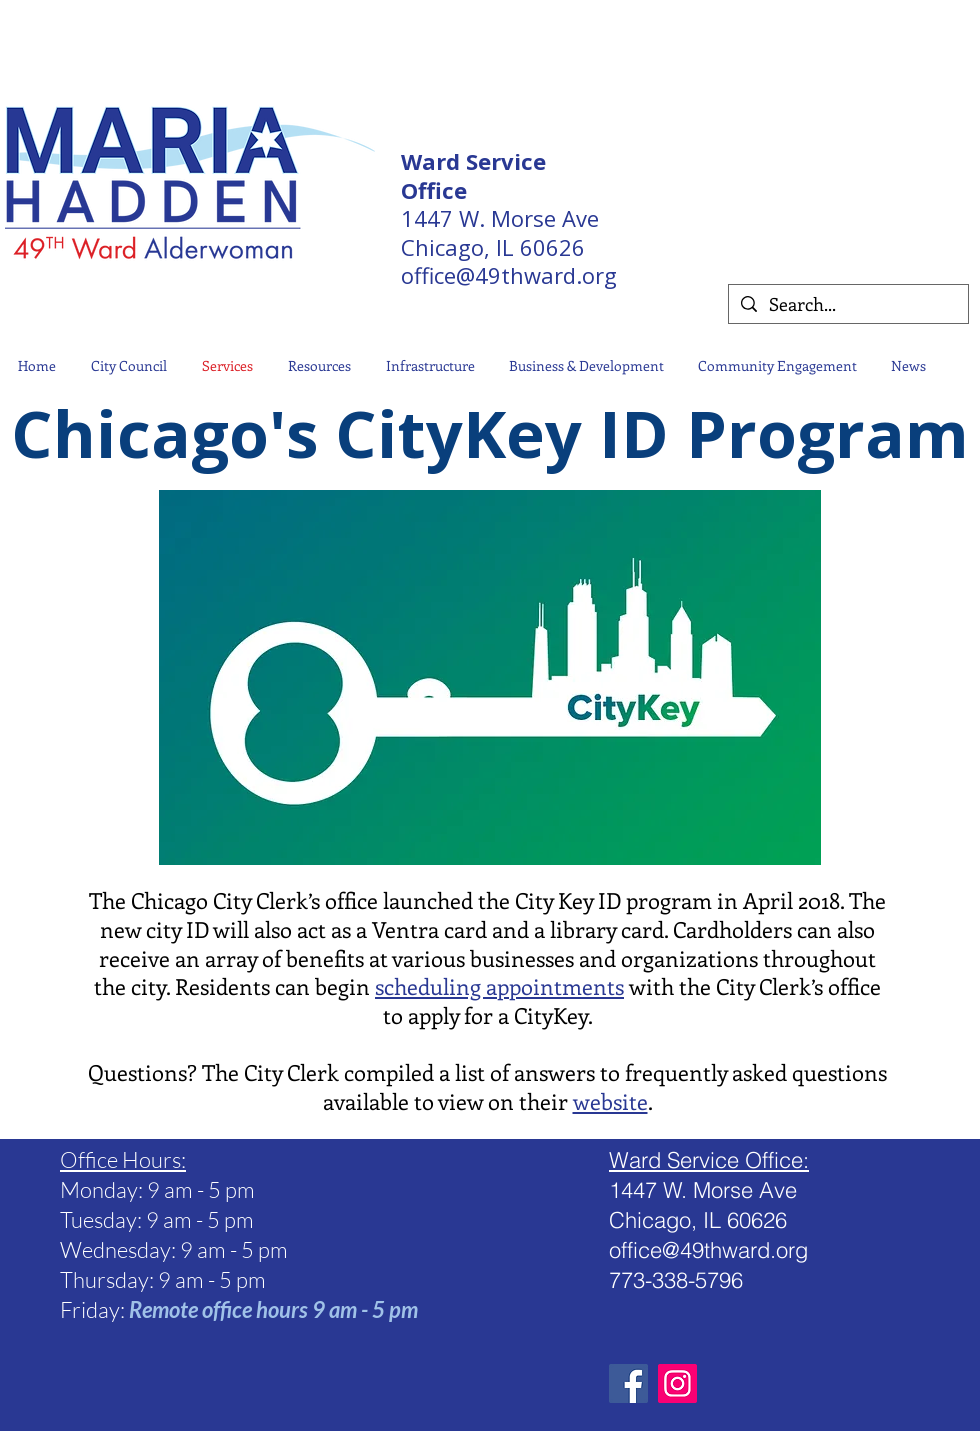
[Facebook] (628, 1383)
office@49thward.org (509, 275)
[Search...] (847, 304)
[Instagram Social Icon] (677, 1383)
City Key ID (565, 900)
